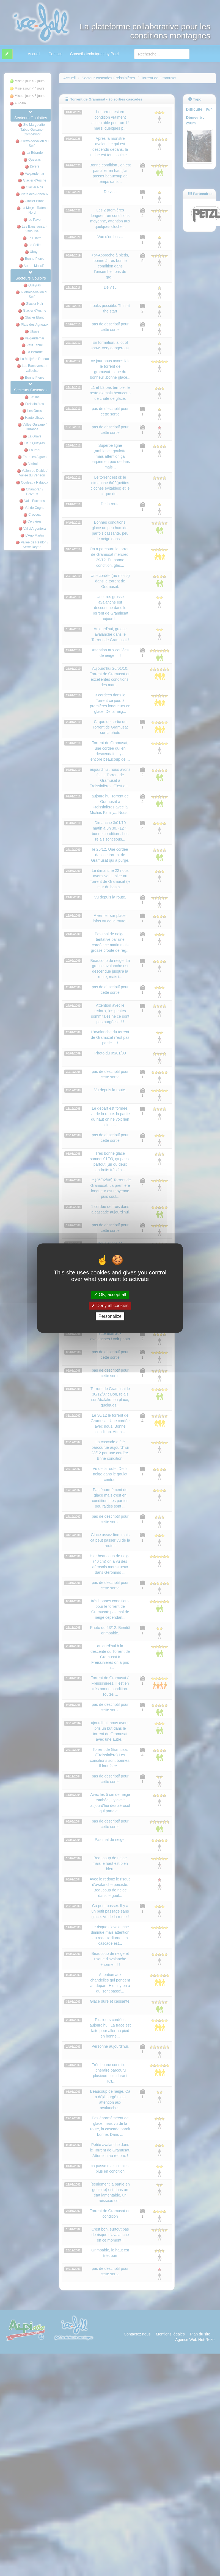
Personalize (110, 1316)
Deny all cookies (110, 1305)
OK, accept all (110, 1295)
